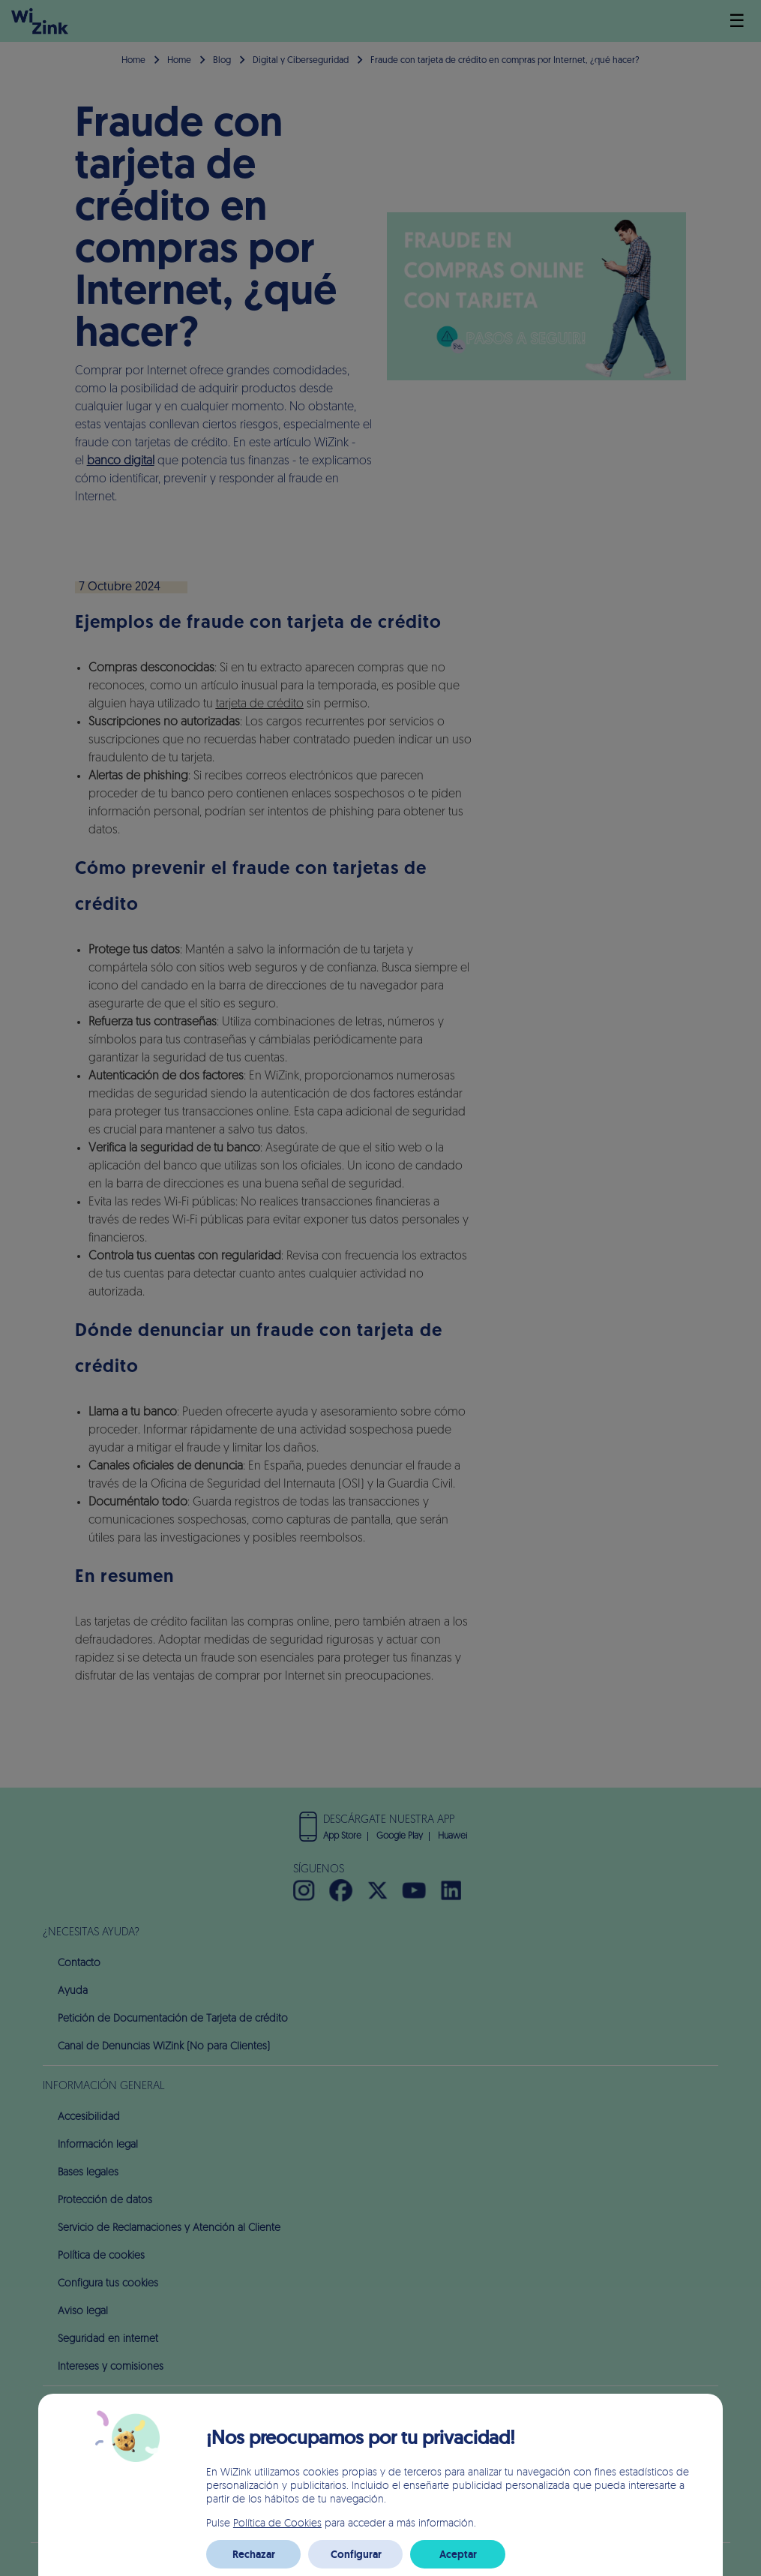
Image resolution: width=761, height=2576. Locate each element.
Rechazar (253, 2554)
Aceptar (458, 2554)
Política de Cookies (277, 2522)
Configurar (356, 2554)
